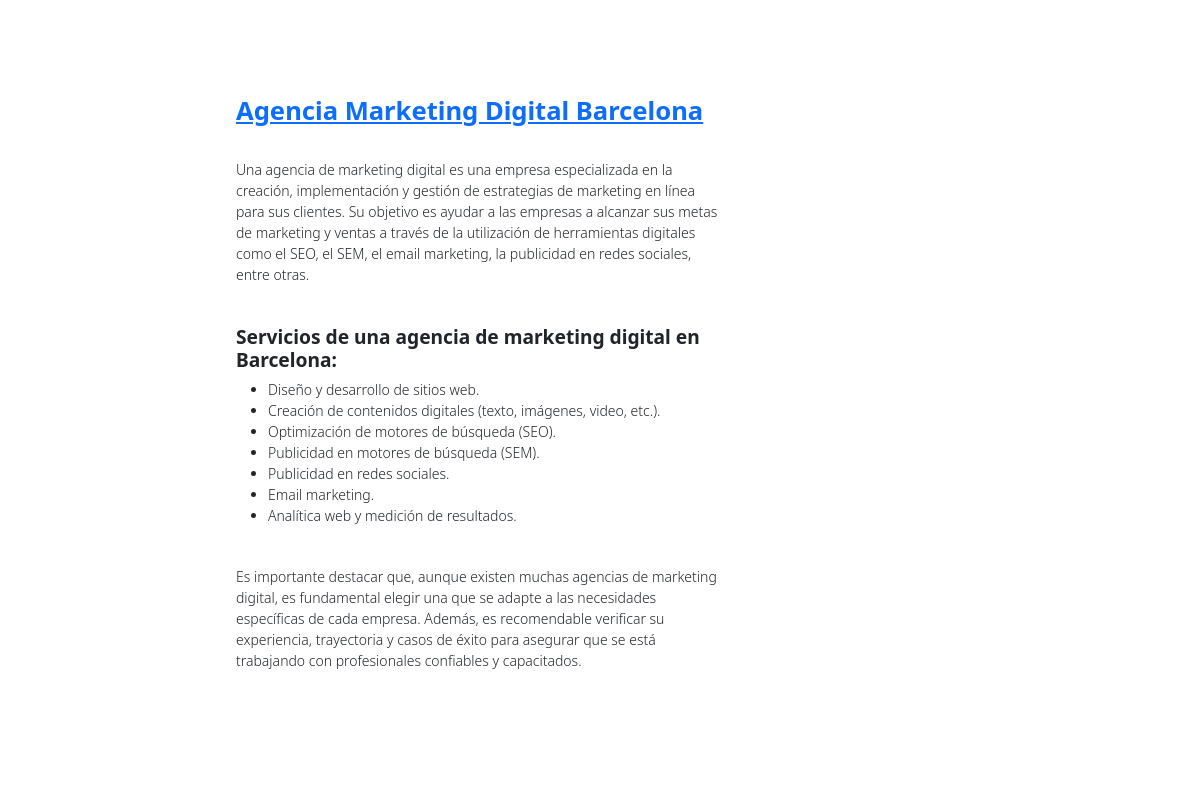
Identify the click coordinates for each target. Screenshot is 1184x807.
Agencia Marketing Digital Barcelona (469, 110)
